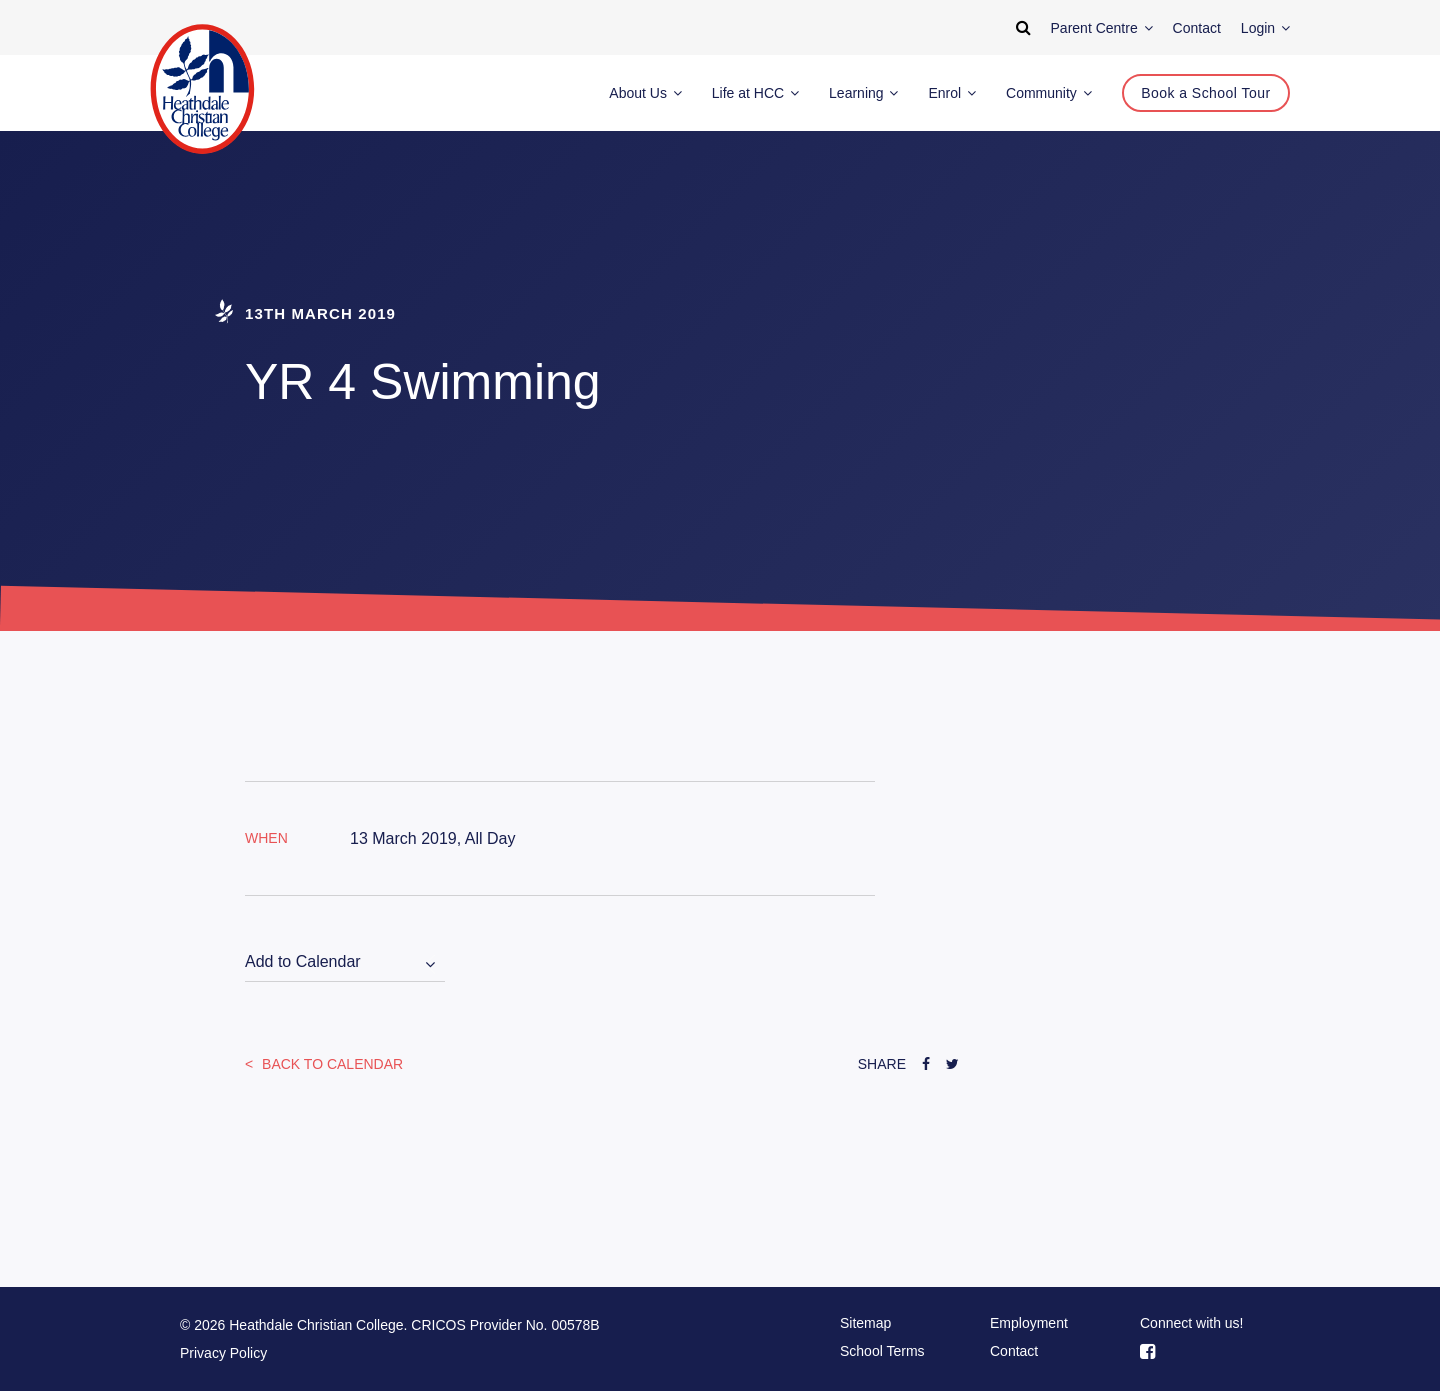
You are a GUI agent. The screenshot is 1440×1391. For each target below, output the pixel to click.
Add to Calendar (303, 961)
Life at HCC (755, 93)
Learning (863, 93)
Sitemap (865, 1323)
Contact (1014, 1351)
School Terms (882, 1351)
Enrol (952, 93)
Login (1265, 28)
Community (1049, 93)
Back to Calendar (330, 1064)
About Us (645, 93)
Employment (1029, 1323)
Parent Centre (1102, 28)
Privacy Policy (223, 1353)
